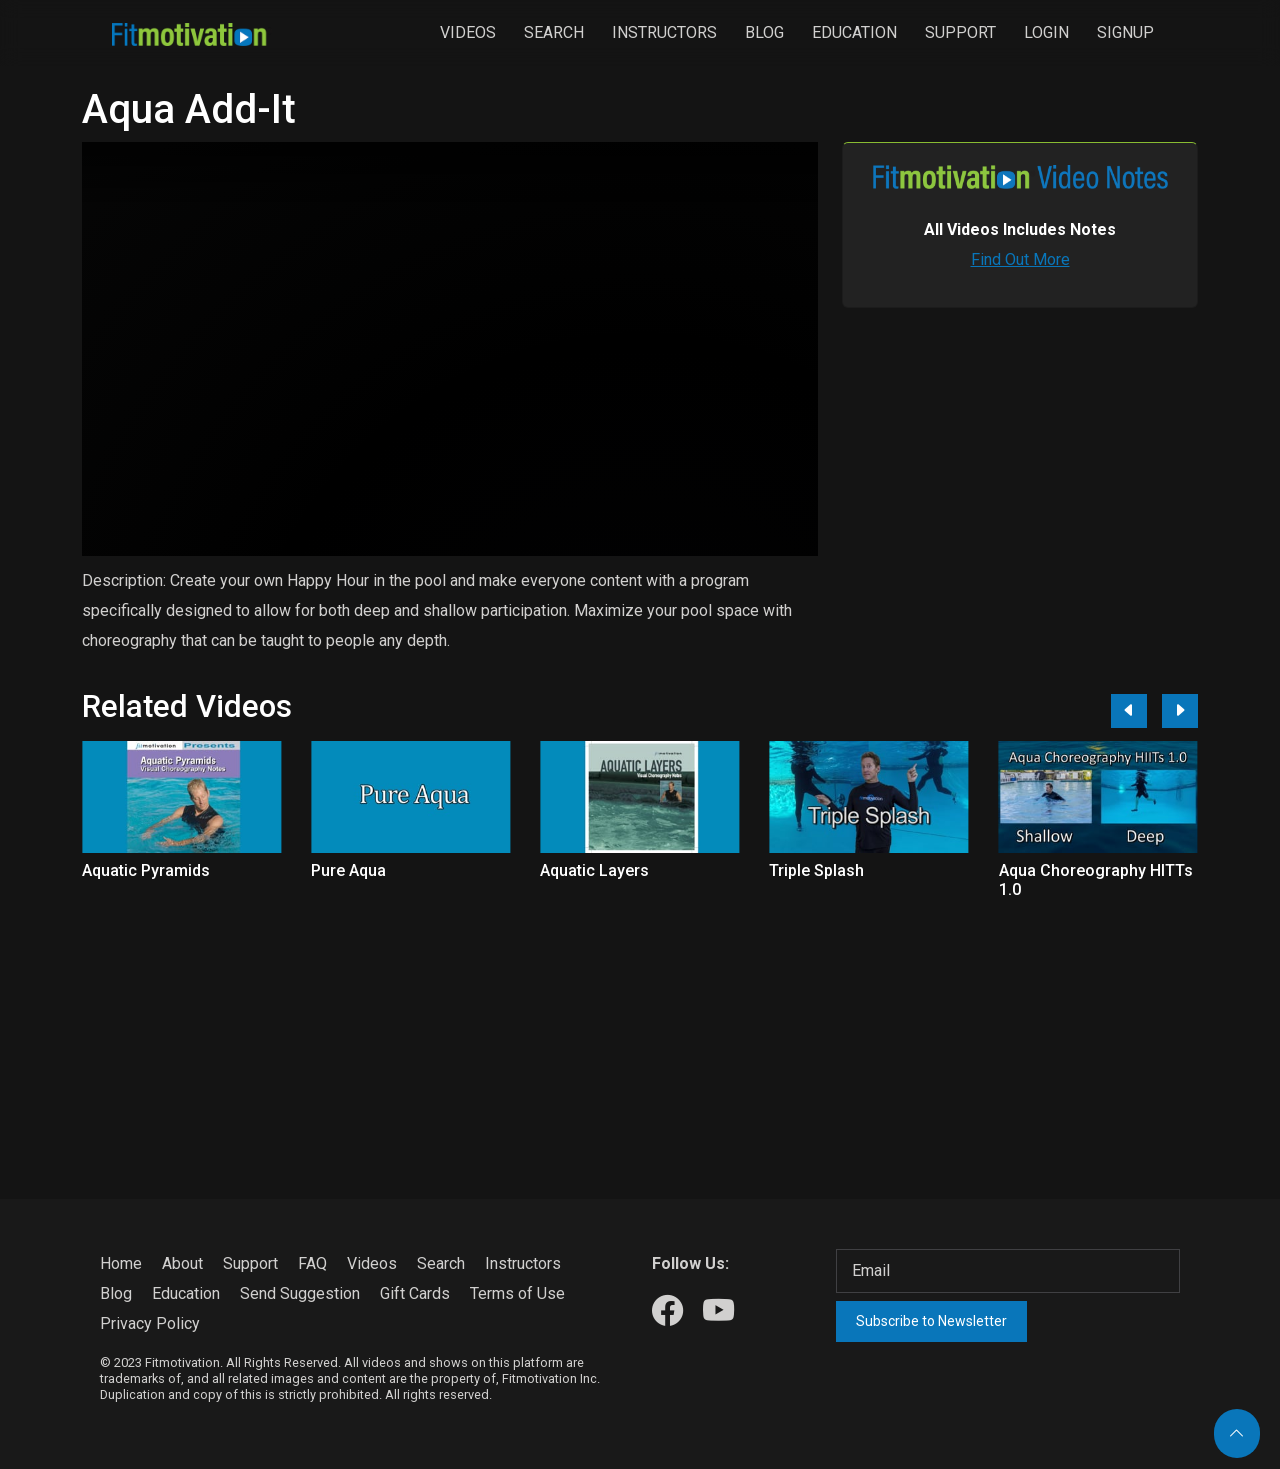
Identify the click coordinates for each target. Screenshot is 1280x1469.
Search (554, 32)
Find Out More (1020, 259)
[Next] (1180, 711)
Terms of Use (517, 1293)
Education (854, 32)
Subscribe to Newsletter (931, 1321)
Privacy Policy (150, 1323)
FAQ (312, 1263)
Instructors (664, 32)
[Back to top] (1237, 1433)
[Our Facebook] (667, 1311)
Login (1046, 32)
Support (960, 32)
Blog (764, 32)
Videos (468, 32)
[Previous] (1129, 711)
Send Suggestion (300, 1293)
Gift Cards (415, 1293)
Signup (1125, 32)
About (182, 1263)
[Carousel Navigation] (1147, 711)
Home (121, 1263)
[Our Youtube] (718, 1311)
